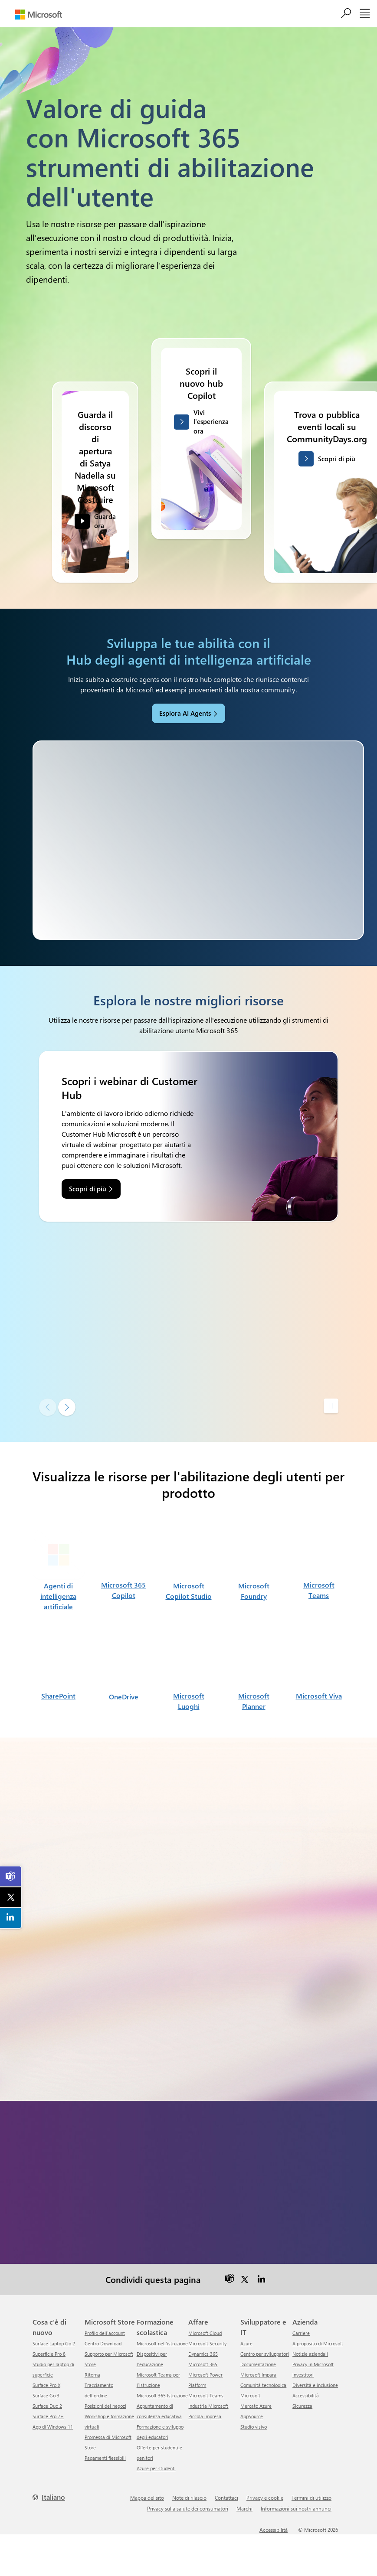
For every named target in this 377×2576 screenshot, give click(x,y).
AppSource (251, 2416)
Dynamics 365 (203, 2354)
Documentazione (258, 2364)
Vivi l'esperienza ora (211, 429)
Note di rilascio (189, 2497)
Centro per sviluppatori (264, 2354)
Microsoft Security (207, 2343)
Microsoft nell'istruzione (162, 2343)
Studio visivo (253, 2426)
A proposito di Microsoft (317, 2343)
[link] (11, 1876)
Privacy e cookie (264, 2497)
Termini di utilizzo (311, 2497)
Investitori (303, 2374)
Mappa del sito (147, 2497)
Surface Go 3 (46, 2395)
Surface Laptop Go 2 (54, 2343)
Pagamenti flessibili (105, 2458)
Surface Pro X (46, 2385)
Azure (246, 2343)
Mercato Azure (256, 2406)
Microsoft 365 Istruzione (162, 2395)
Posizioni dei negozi (105, 2406)
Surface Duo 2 (47, 2406)
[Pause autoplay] (331, 1406)
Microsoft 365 (202, 2364)
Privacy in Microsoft (313, 2364)
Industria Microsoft (208, 2406)
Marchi (244, 2508)
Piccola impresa (204, 2416)
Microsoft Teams (205, 2395)
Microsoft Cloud (205, 2333)
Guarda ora (105, 528)
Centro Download (103, 2343)
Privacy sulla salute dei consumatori (187, 2508)
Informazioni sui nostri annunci (296, 2508)
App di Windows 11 (53, 2426)
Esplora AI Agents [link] (185, 713)
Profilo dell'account (105, 2333)
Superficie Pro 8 (49, 2354)
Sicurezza (302, 2406)
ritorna (92, 2374)
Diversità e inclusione (315, 2385)
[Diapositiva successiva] (66, 1407)
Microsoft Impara (258, 2374)
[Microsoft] (39, 14)
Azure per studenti (156, 2468)
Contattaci (226, 2497)
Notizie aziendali (310, 2354)
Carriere (301, 2333)
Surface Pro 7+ (48, 2416)
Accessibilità (305, 2395)
